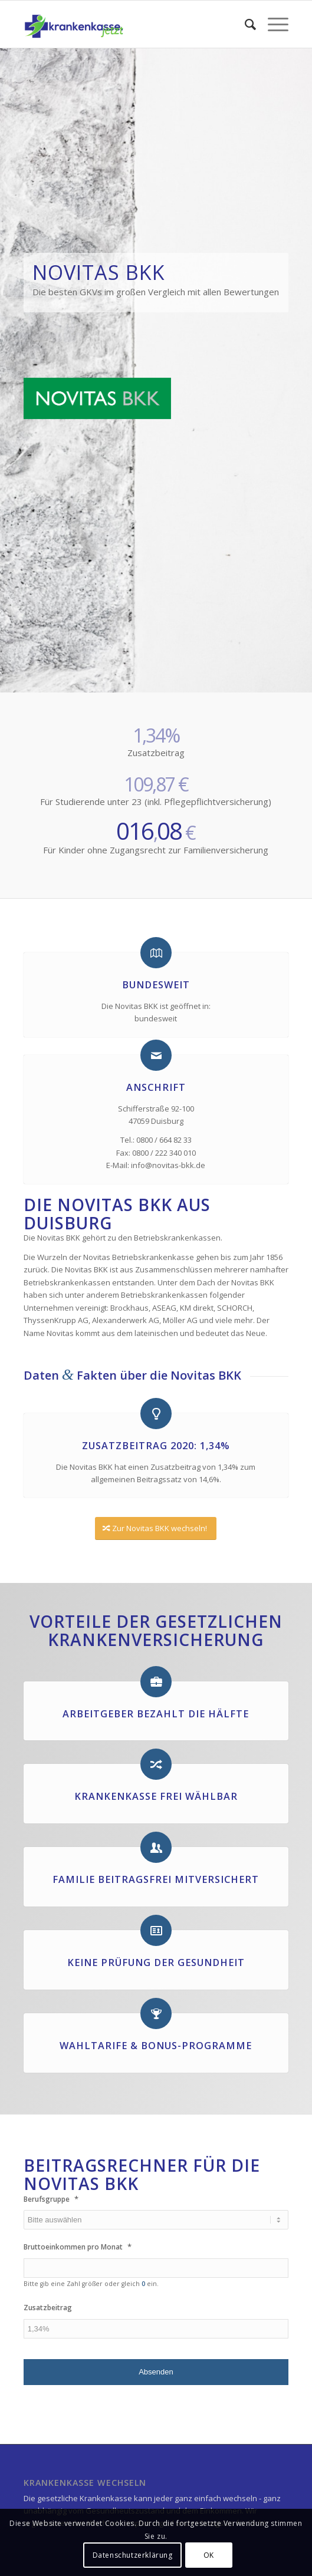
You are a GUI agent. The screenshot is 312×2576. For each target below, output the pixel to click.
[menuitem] (244, 24)
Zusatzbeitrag (48, 2308)
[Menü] (272, 24)
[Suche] (244, 24)
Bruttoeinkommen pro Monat (78, 2247)
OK (208, 2555)
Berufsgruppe (51, 2199)
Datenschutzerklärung (133, 2555)
